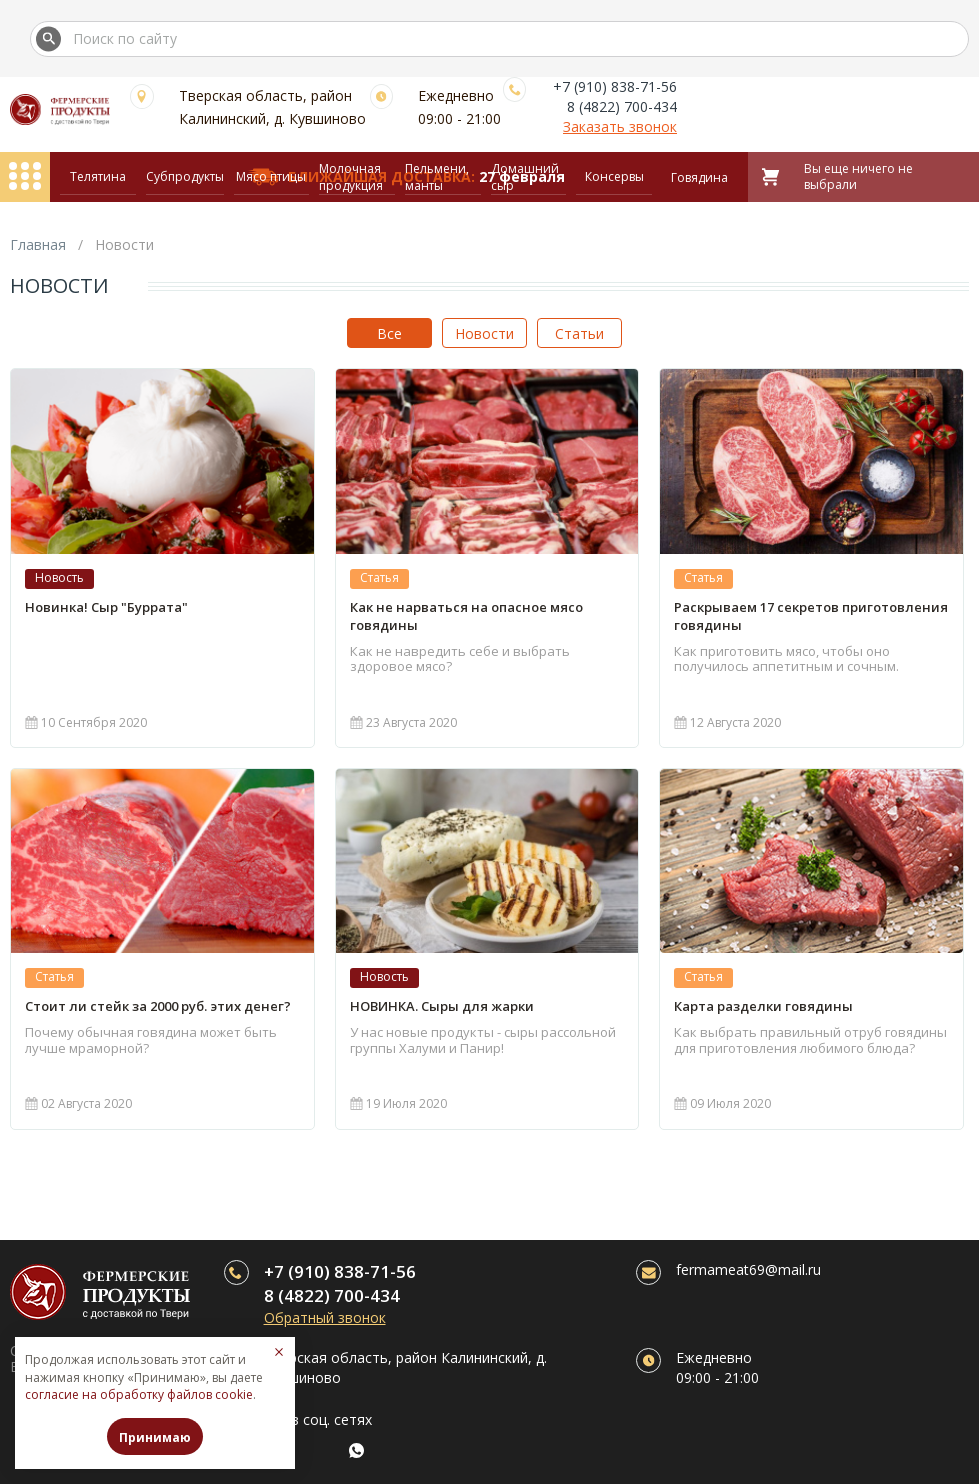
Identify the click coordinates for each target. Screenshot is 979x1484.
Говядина (699, 177)
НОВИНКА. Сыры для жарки (442, 1006)
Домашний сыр (525, 177)
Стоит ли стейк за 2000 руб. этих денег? (158, 1006)
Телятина (98, 176)
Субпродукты (185, 176)
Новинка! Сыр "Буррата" (106, 607)
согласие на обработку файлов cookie (139, 1394)
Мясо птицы (271, 176)
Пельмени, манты (437, 177)
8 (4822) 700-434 (622, 106)
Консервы (614, 176)
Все (389, 333)
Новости (484, 333)
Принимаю (155, 1437)
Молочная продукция (351, 177)
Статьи (579, 333)
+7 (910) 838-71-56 (615, 86)
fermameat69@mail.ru (748, 1269)
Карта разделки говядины (763, 1006)
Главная (38, 244)
